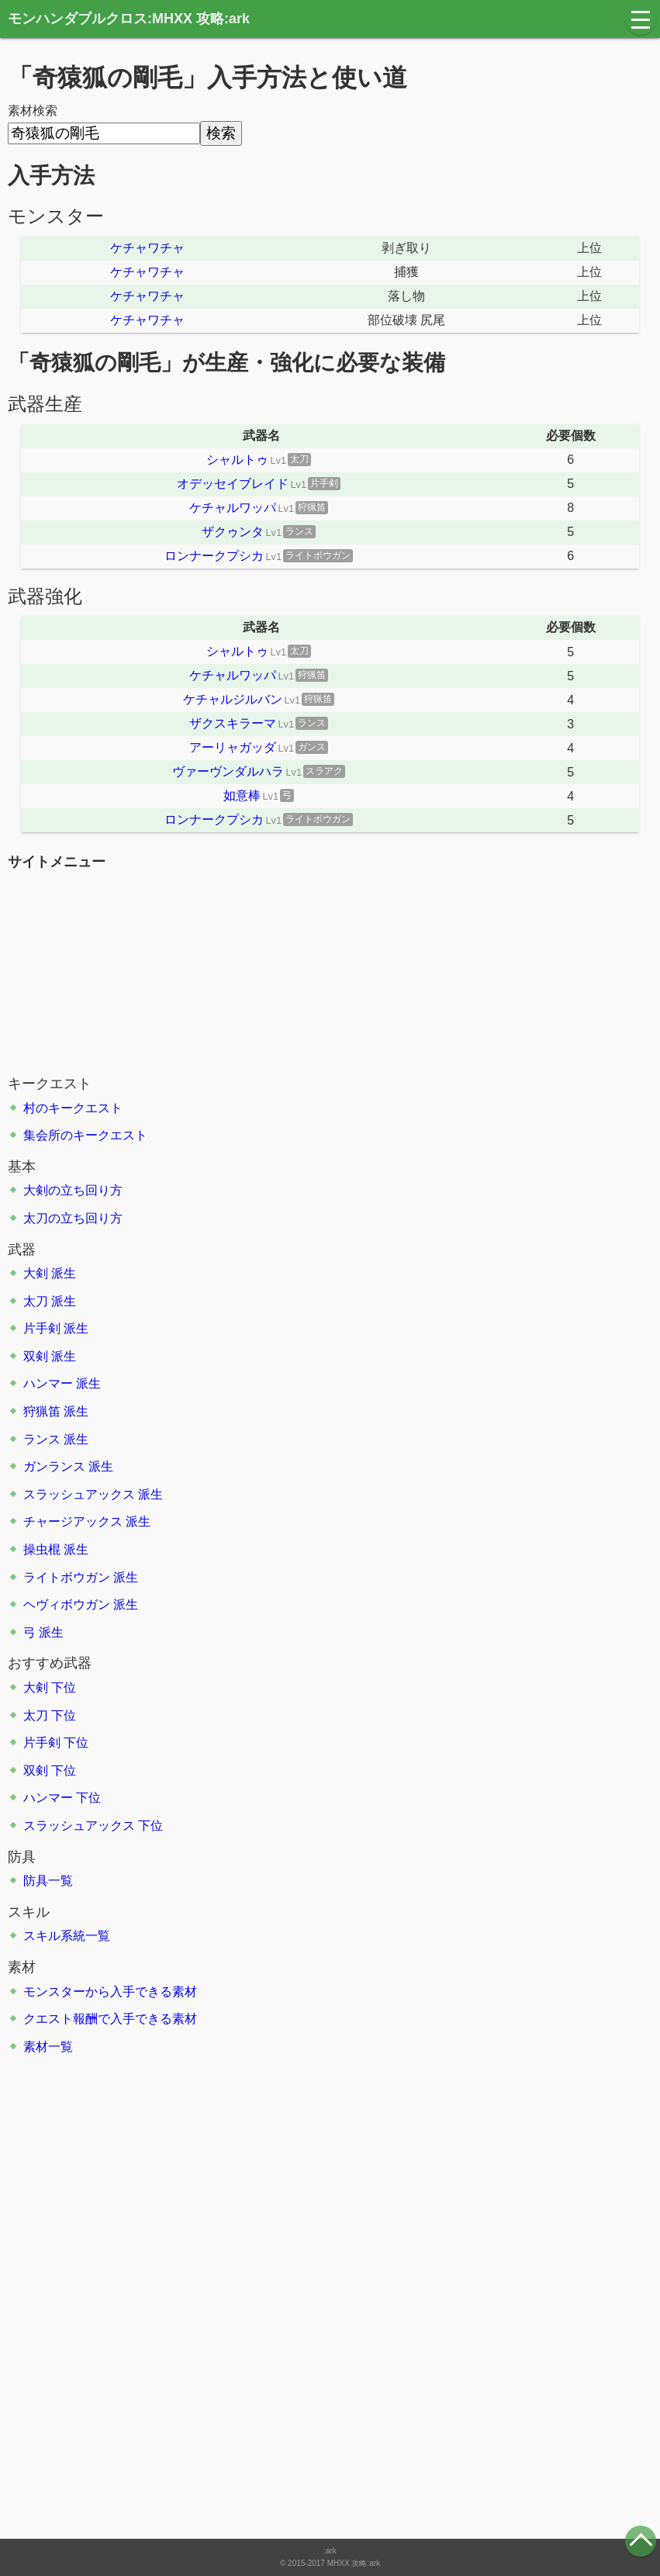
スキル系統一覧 (66, 1935)
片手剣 (41, 1328)
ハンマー (48, 1383)
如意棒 (242, 795)
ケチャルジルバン (232, 699)
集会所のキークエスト (85, 1135)
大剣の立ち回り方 (73, 1190)
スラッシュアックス (79, 1494)
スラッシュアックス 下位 (93, 1825)
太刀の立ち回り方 (73, 1218)
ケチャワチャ (147, 247)
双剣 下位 (49, 1770)
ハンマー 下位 (62, 1797)
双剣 (35, 1356)
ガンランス (54, 1466)
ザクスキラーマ (232, 723)
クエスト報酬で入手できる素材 (110, 2018)
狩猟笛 (41, 1411)
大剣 (35, 1273)
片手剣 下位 (55, 1742)
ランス (41, 1439)
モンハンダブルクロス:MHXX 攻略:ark (129, 18)
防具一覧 (48, 1880)
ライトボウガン (66, 1577)
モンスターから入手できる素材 (110, 1991)
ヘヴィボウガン (66, 1604)
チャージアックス (73, 1521)
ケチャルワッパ (232, 507)
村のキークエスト (73, 1108)
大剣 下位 (49, 1687)
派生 (63, 1273)
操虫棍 (41, 1549)
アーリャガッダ (232, 747)
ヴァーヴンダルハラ (228, 771)
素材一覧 (48, 2046)
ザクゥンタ (233, 531)
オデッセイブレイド (233, 483)
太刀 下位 (49, 1715)
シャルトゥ (237, 459)
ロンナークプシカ (214, 555)
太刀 (35, 1301)
